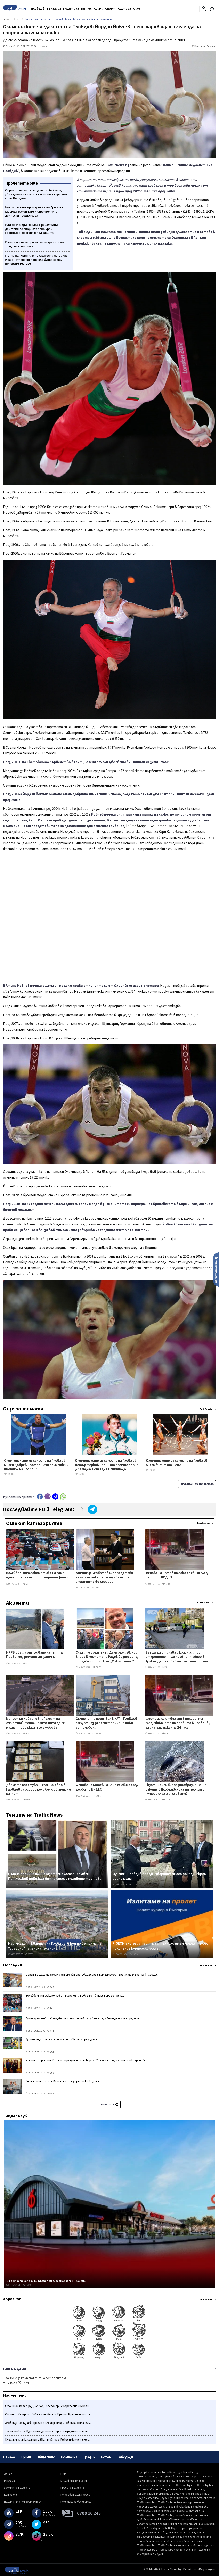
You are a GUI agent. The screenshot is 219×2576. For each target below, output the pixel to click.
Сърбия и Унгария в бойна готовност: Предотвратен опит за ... (48, 2414)
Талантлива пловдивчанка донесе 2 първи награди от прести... (48, 2431)
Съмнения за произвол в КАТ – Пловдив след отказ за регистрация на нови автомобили (106, 1723)
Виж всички (203, 1523)
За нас (8, 2474)
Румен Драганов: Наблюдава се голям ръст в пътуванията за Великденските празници (83, 2018)
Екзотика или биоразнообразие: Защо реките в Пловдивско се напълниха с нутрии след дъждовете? (176, 1789)
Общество (45, 2457)
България (54, 8)
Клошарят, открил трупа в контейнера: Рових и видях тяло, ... (47, 2440)
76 (49, 2008)
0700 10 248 (89, 2513)
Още (136, 8)
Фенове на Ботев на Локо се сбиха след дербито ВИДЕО (176, 1575)
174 (50, 2031)
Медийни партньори (73, 2481)
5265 (165, 1733)
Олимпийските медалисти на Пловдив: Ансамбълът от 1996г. (177, 1463)
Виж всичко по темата (197, 1484)
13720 (133, 1954)
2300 (26, 1663)
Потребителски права (75, 2495)
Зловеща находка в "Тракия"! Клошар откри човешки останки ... (48, 2423)
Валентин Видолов (205, 46)
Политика (71, 8)
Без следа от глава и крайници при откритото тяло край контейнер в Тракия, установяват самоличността (176, 1657)
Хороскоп (12, 2299)
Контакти (11, 2495)
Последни (12, 1965)
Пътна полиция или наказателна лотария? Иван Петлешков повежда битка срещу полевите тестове (55, 1876)
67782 (29, 1954)
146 (50, 1987)
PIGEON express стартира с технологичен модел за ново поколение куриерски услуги (160, 1946)
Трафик (89, 2457)
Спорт (110, 8)
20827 (96, 1667)
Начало (9, 2457)
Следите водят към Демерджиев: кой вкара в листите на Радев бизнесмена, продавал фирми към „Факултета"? (107, 1657)
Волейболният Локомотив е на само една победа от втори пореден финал (37, 1575)
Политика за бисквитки (75, 2502)
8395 (26, 1799)
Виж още (109, 2104)
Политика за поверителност (23, 2502)
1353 (26, 1733)
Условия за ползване (17, 2488)
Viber (48, 1496)
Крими (98, 8)
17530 (166, 1799)
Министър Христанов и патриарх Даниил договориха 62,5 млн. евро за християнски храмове (86, 2060)
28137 (29, 1884)
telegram (55, 1496)
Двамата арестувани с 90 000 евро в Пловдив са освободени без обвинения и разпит (38, 1789)
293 (95, 1587)
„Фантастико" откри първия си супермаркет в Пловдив (46, 2281)
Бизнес (86, 8)
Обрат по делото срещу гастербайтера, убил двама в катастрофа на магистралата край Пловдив (92, 1975)
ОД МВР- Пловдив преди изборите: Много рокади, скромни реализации (161, 1876)
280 (50, 2073)
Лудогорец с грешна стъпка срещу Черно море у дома (61, 2039)
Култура (124, 8)
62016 (27, 2285)
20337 (166, 1667)
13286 (166, 1584)
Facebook (40, 1496)
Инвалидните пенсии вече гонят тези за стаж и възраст (63, 2081)
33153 (96, 1733)
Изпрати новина (216, 1269)
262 (50, 2052)
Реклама (9, 2481)
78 (25, 1584)
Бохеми (107, 2457)
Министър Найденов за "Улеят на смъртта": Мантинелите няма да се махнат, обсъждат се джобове (35, 1723)
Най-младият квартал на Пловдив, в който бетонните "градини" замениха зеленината (55, 1946)
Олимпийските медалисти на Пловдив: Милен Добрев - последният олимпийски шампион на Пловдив (36, 1465)
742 (50, 2094)
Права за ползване (72, 2488)
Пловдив (38, 8)
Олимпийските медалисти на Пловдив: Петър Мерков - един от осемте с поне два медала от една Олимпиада (106, 1465)
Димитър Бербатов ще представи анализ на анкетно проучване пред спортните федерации (104, 1577)
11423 (133, 1884)
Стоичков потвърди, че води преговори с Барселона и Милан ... (48, 2406)
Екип (63, 2474)
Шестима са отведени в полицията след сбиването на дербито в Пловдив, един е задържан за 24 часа (177, 1723)
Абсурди (126, 2457)
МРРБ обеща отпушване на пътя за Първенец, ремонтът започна (35, 1655)
